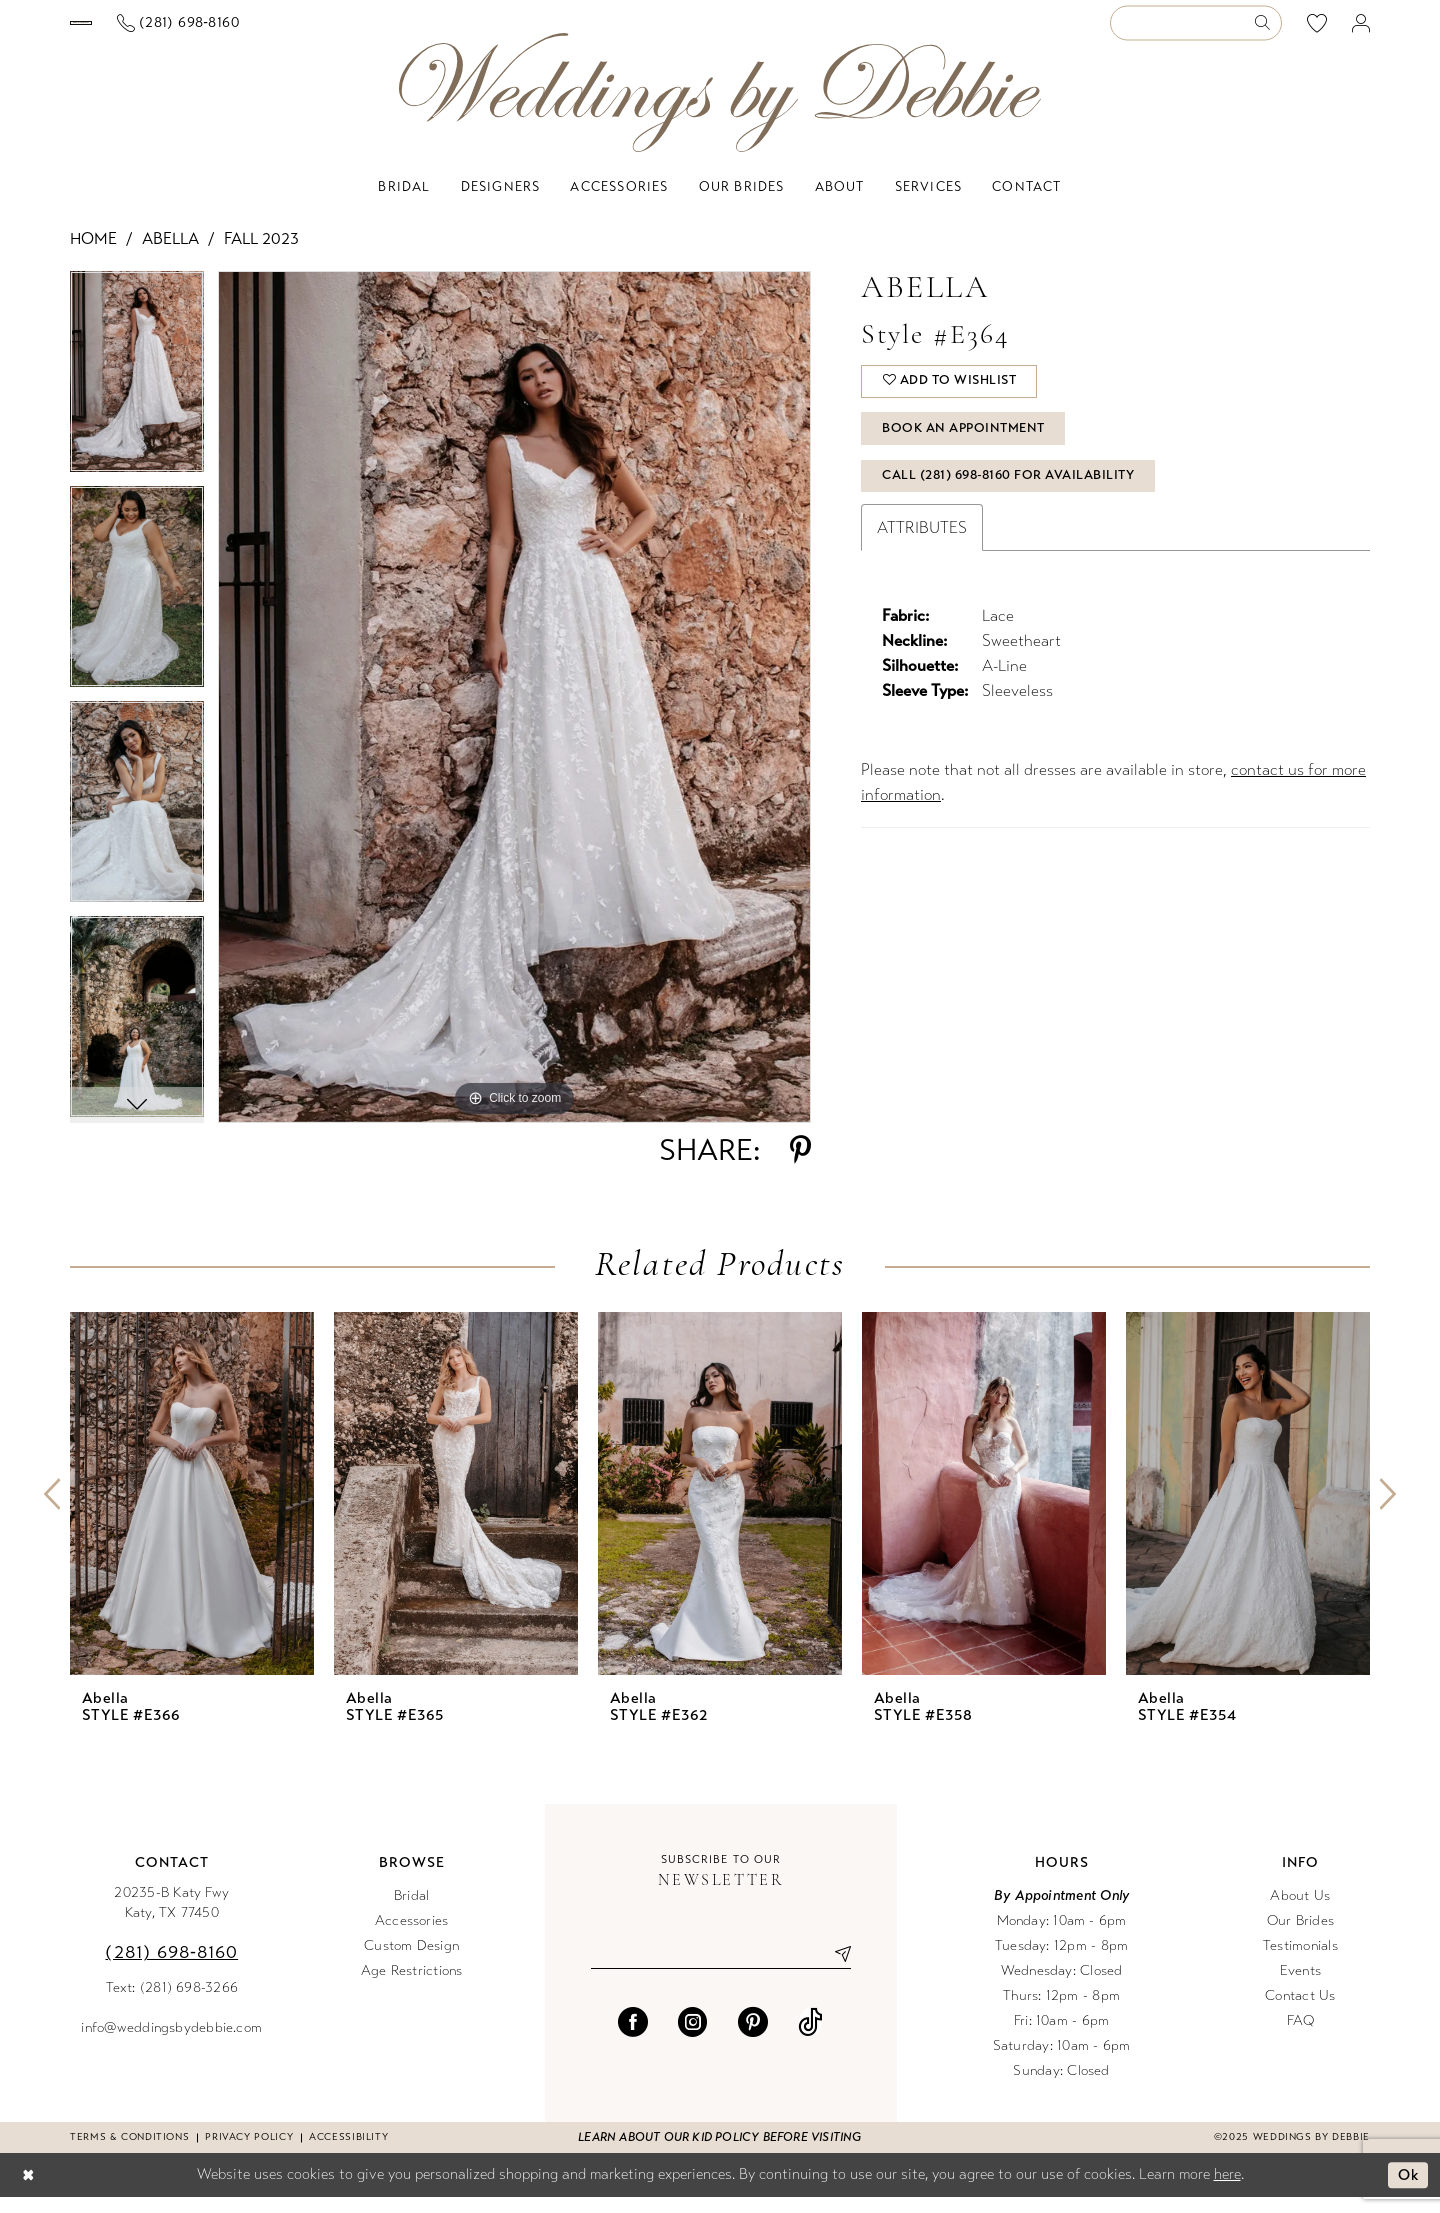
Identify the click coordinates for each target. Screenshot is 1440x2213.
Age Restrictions (412, 1986)
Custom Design (411, 1961)
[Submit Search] (1267, 31)
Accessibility (348, 2153)
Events (1300, 1986)
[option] (137, 394)
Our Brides (1300, 1936)
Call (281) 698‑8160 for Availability (1011, 499)
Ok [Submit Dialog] (1407, 2191)
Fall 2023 (261, 254)
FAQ (1301, 2036)
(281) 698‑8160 (171, 1968)
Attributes (922, 551)
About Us (1300, 1911)
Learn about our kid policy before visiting (719, 2153)
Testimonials (1300, 1961)
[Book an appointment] (168, 31)
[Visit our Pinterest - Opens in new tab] (753, 2038)
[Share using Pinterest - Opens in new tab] (800, 1166)
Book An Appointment (966, 449)
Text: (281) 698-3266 (172, 2003)
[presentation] (192, 1509)
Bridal (411, 1911)
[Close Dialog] (29, 2191)
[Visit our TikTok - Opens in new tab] (810, 2038)
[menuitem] (169, 31)
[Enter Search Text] (1196, 31)
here (1227, 2190)
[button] (1361, 31)
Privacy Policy (249, 2153)
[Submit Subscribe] (835, 1970)
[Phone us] (353, 31)
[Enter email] (721, 1970)
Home (93, 254)
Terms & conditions (129, 2153)
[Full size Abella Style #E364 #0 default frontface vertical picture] (514, 713)
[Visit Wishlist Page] (1317, 31)
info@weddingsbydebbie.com (171, 2043)
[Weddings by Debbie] (720, 108)
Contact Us (1300, 2011)
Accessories (412, 1936)
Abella (170, 254)
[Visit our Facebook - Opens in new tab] (633, 2038)
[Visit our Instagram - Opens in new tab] (693, 2038)
